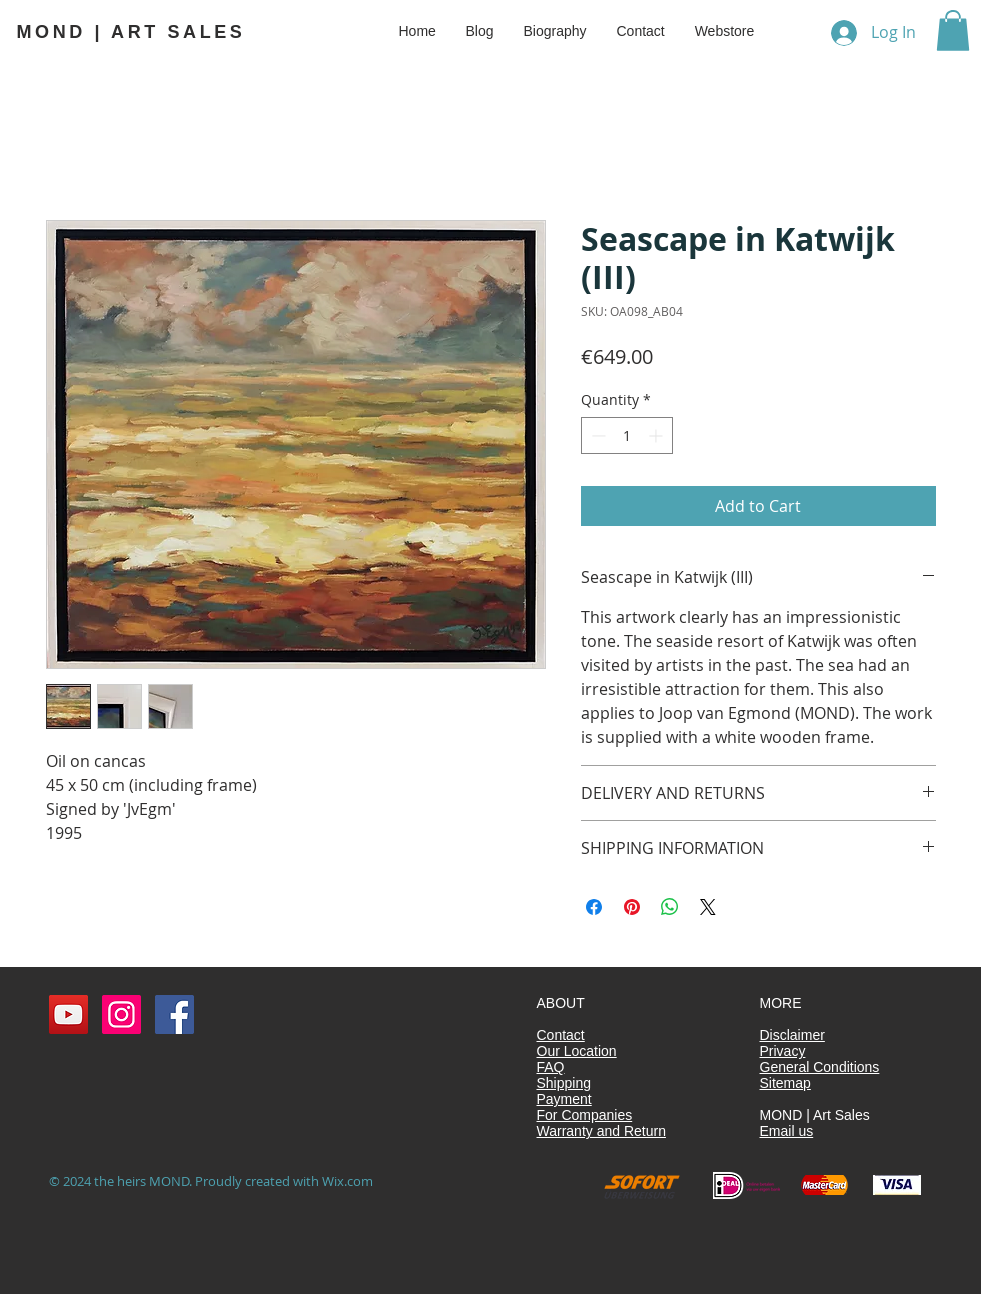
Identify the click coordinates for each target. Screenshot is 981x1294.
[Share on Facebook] (594, 907)
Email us (787, 1131)
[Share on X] (708, 907)
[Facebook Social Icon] (174, 1014)
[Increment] (657, 435)
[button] (953, 30)
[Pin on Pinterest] (632, 907)
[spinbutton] (627, 435)
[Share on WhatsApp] (670, 907)
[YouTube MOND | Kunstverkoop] (68, 1014)
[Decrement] (596, 435)
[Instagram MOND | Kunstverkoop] (121, 1014)
